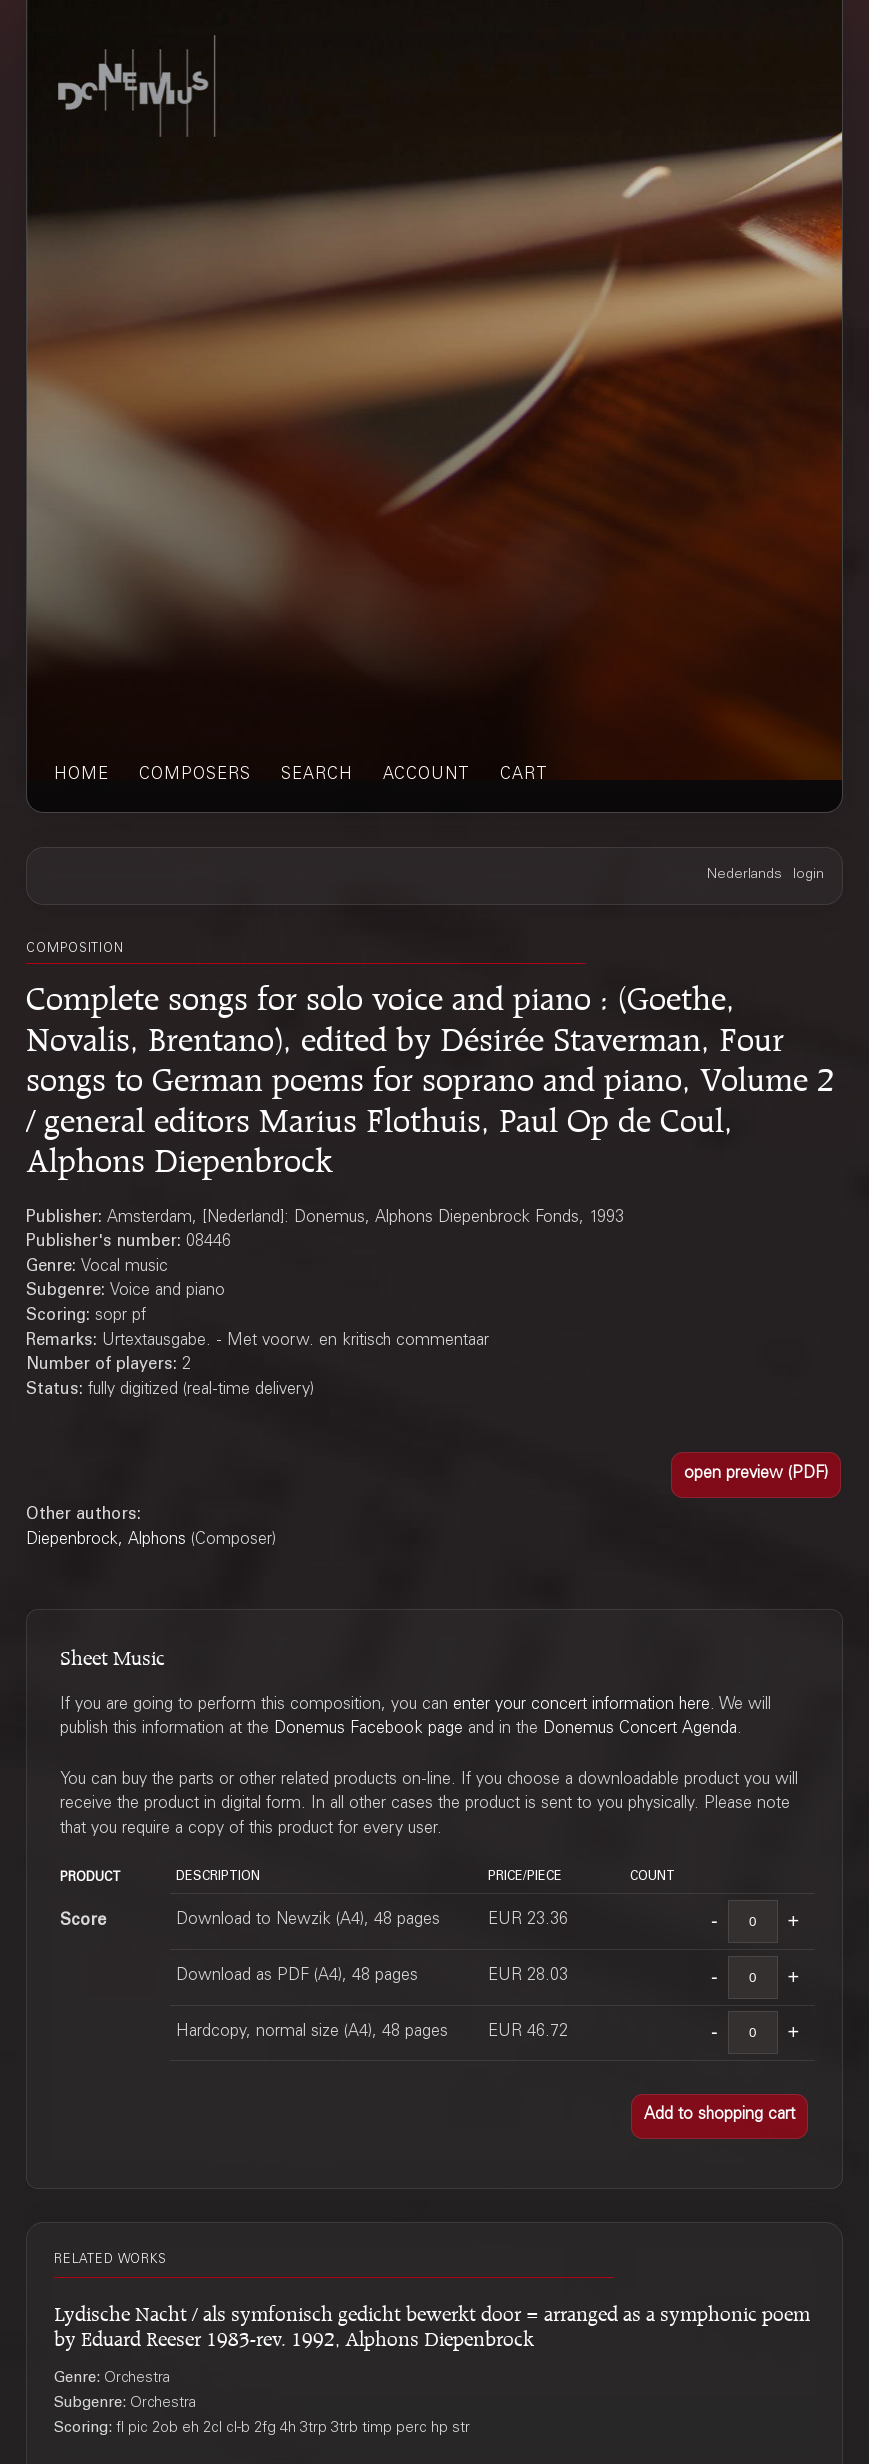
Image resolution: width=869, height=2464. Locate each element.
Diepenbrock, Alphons (106, 1540)
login (808, 875)
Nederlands (744, 875)
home (81, 775)
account (426, 775)
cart (524, 775)
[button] (755, 1474)
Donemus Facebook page (368, 1729)
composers (195, 775)
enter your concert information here (581, 1705)
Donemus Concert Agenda (640, 1729)
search (317, 775)
